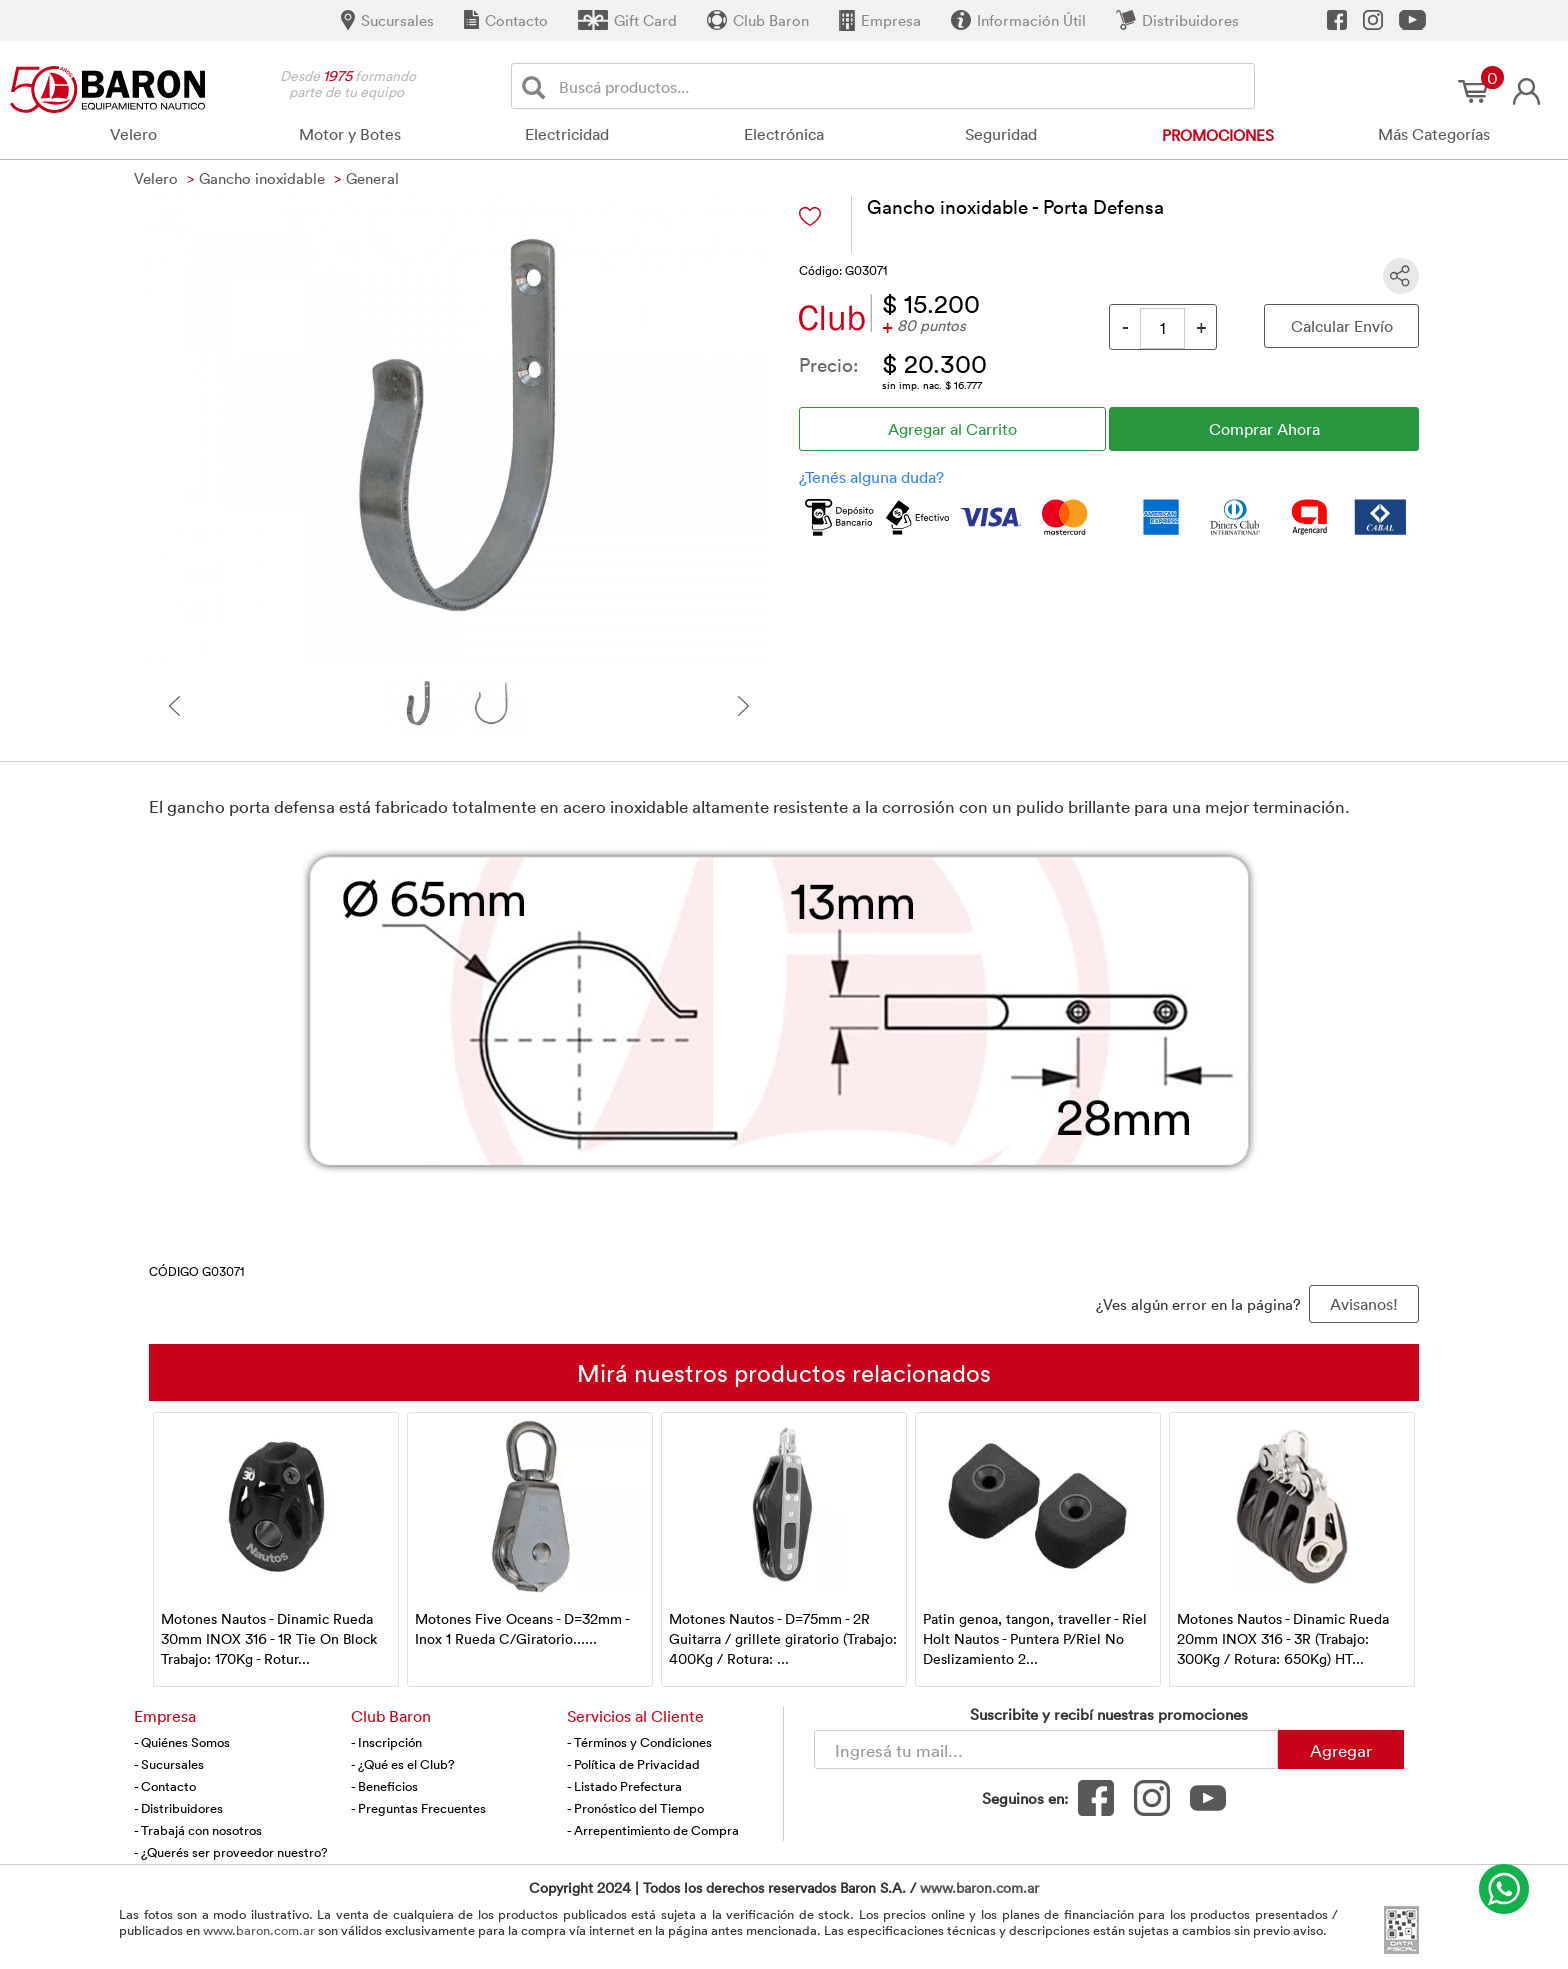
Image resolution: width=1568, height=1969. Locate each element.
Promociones (1218, 135)
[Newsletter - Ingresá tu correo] (1046, 1749)
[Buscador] (903, 86)
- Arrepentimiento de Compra (653, 1830)
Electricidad (567, 134)
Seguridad (1001, 134)
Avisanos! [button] (1364, 1304)
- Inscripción (386, 1742)
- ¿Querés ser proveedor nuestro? (231, 1852)
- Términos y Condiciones (639, 1742)
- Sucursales (169, 1764)
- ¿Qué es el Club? (403, 1764)
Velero (133, 134)
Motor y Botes (350, 134)
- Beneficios (384, 1786)
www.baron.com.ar (979, 1887)
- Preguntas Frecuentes (418, 1808)
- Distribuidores (178, 1808)
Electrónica (784, 134)
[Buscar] (537, 86)
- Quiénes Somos (182, 1742)
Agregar (1341, 1750)
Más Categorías (1434, 134)
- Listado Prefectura (624, 1786)
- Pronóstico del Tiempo (635, 1808)
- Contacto (165, 1786)
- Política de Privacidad (633, 1764)
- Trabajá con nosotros (198, 1830)
